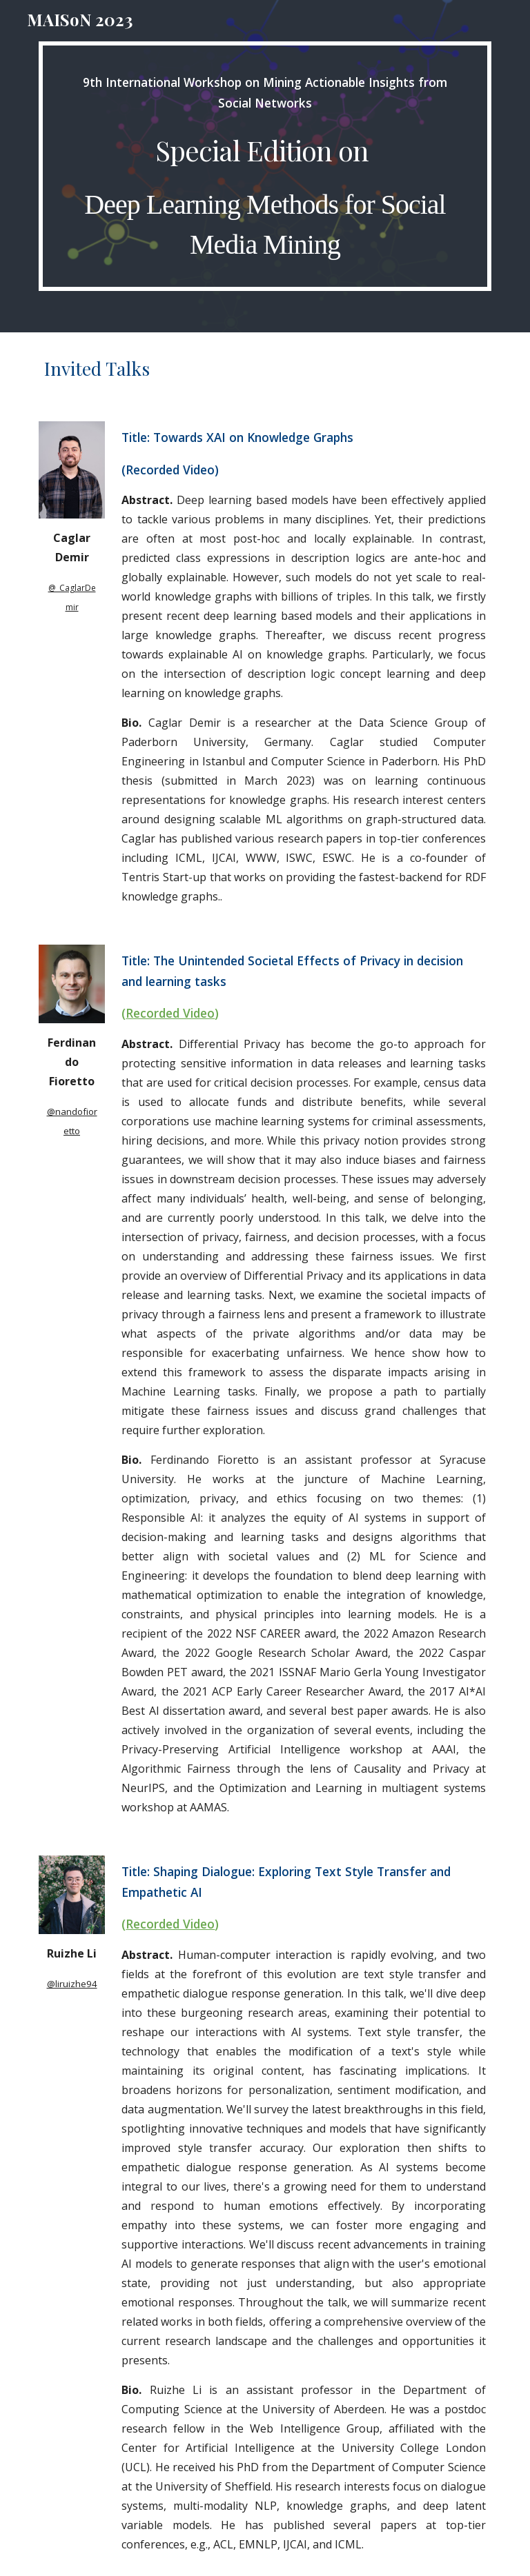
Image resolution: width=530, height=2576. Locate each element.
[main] (265, 166)
